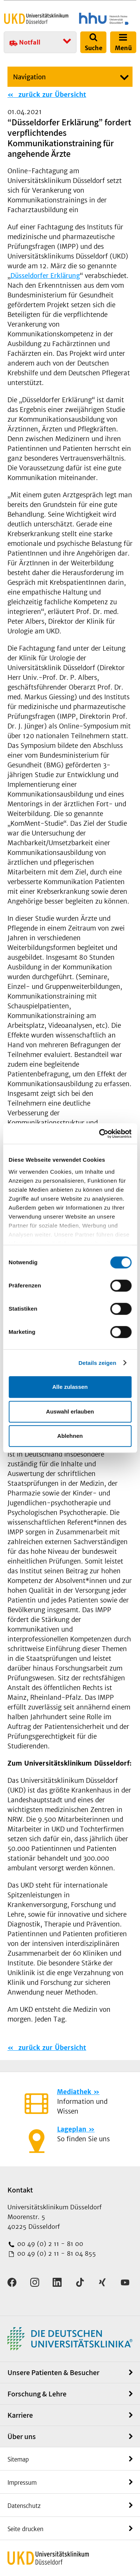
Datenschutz (24, 2505)
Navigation (29, 77)
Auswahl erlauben (70, 1411)
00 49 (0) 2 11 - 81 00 (49, 2243)
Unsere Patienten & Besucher (53, 2372)
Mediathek (74, 2092)
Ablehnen (70, 1436)
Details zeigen (97, 1363)
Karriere (20, 2415)
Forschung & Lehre (36, 2394)
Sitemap (18, 2459)
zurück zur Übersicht (51, 95)
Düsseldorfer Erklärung (45, 276)
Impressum (22, 2482)
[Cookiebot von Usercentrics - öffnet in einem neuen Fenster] (99, 1134)
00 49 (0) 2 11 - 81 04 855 (55, 2253)
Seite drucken (25, 2529)
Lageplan (71, 2129)
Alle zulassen (70, 1387)
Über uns (21, 2436)
